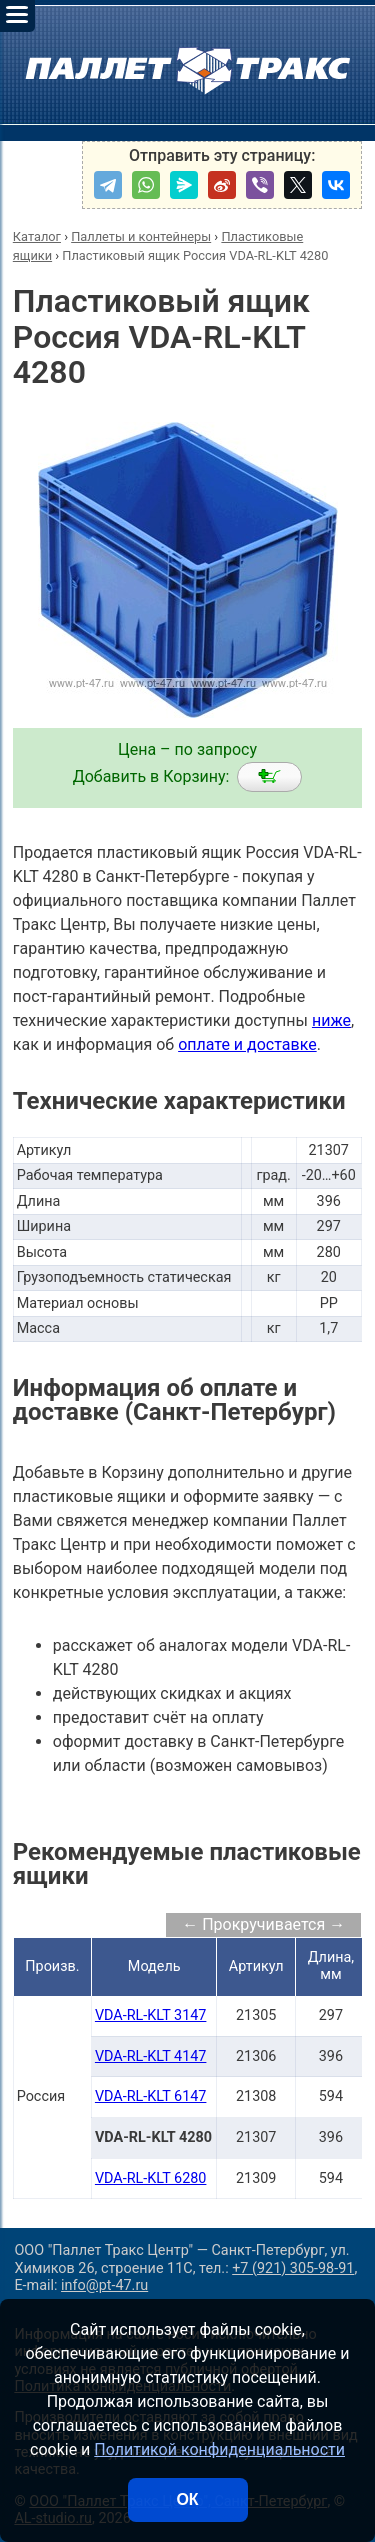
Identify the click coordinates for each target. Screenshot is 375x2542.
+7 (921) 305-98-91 (293, 2268)
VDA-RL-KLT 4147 (151, 2056)
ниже (331, 1020)
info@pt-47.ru (104, 2285)
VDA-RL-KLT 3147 (151, 2015)
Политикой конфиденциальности (219, 2449)
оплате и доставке (247, 1044)
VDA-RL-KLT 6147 (151, 2096)
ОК (187, 2499)
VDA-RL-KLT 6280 (151, 2178)
